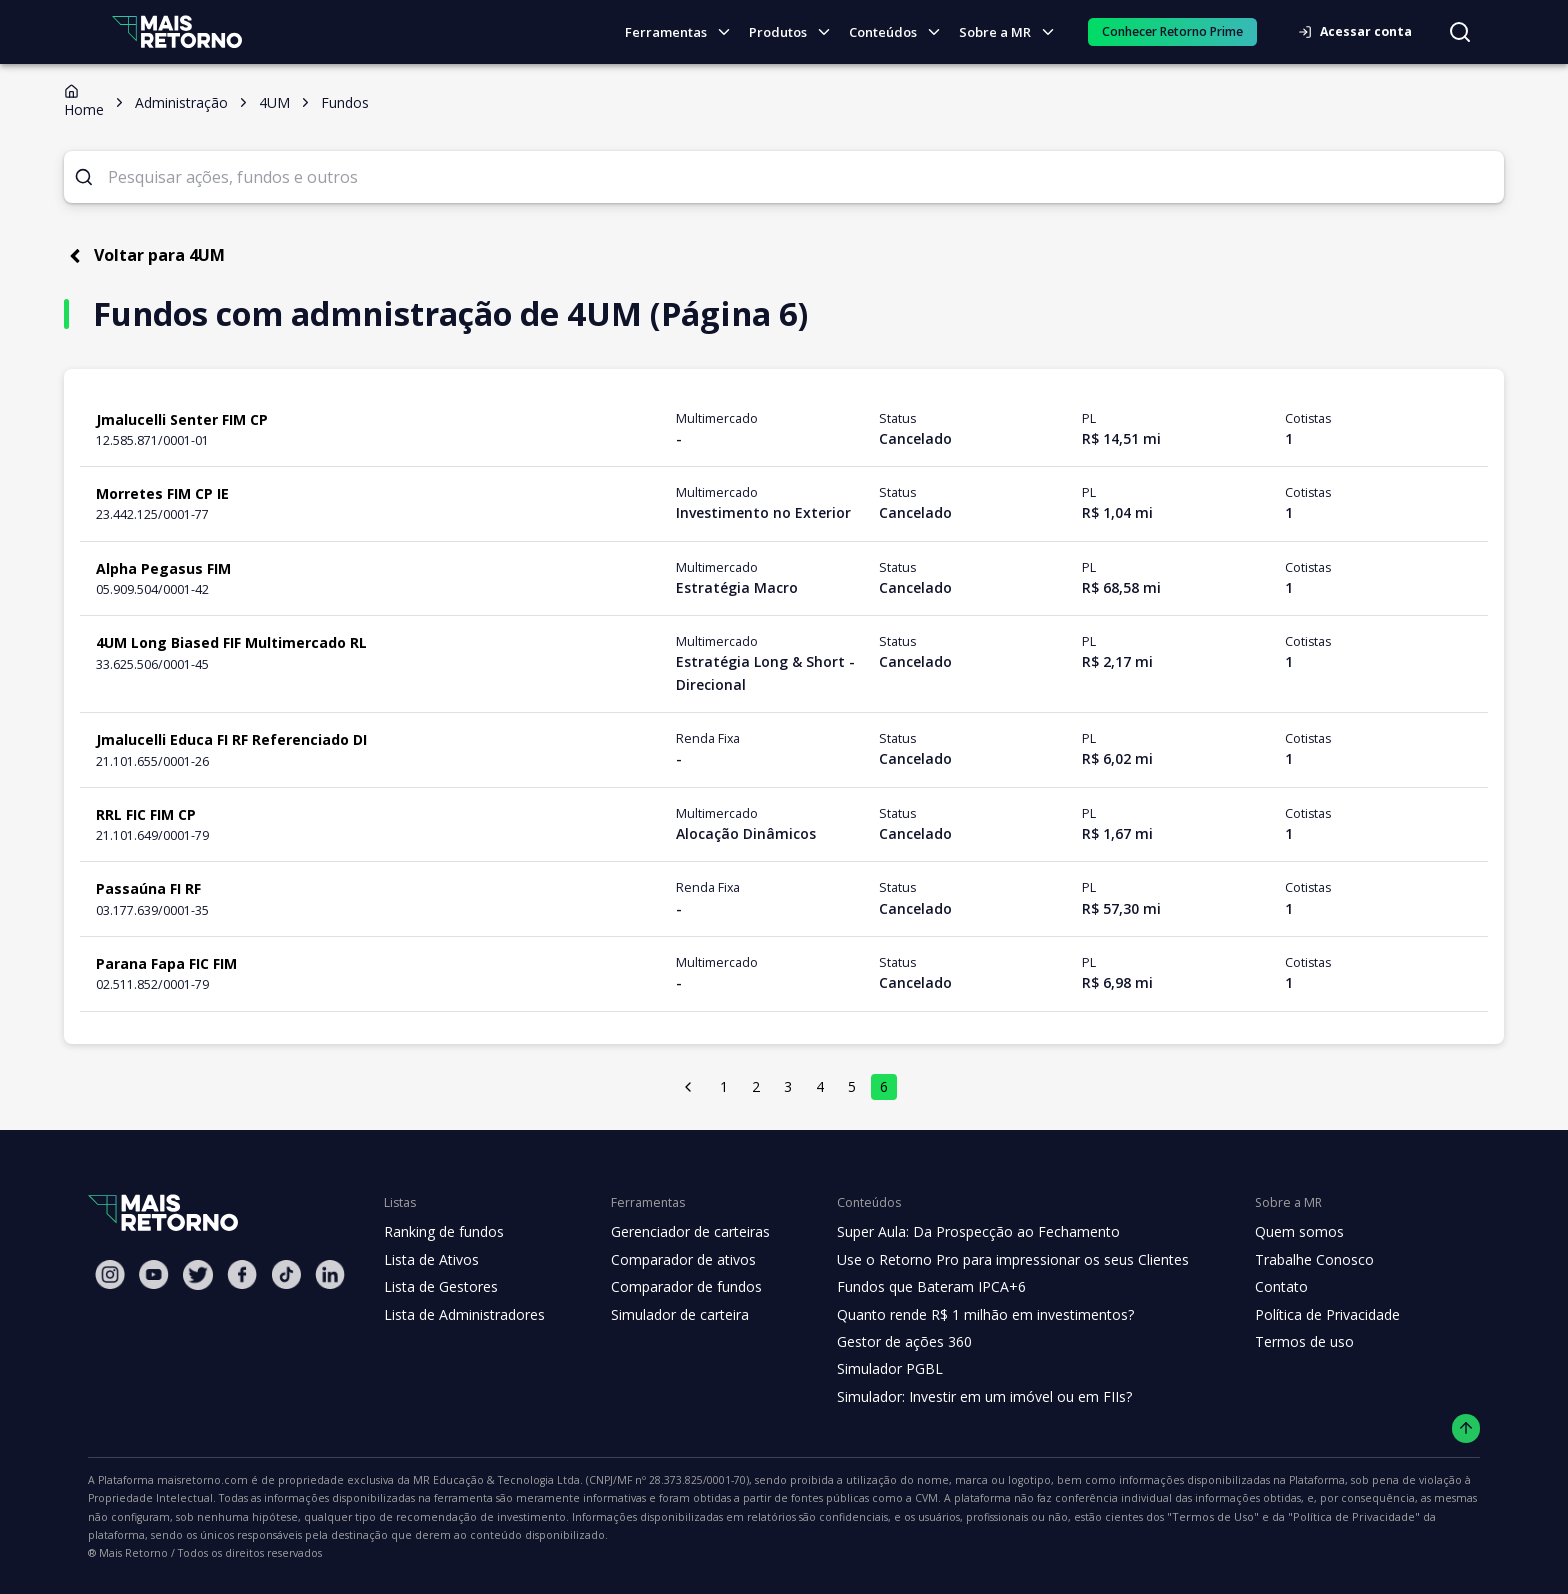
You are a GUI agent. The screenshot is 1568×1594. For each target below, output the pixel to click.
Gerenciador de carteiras (680, 1232)
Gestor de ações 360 (889, 1342)
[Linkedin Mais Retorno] (330, 1274)
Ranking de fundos (442, 1232)
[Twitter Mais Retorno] (198, 1275)
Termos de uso (1275, 1342)
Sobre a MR (1012, 32)
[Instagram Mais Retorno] (110, 1274)
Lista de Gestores (439, 1287)
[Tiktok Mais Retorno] (286, 1274)
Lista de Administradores (460, 1315)
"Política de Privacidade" (948, 1517)
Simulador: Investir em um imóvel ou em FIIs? (966, 1397)
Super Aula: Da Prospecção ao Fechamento (960, 1232)
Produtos (795, 32)
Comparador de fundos (674, 1287)
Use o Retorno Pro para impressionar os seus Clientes (993, 1260)
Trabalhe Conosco (1286, 1260)
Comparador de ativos (672, 1260)
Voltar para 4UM (139, 256)
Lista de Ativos (429, 1260)
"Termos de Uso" (821, 1517)
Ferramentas (686, 32)
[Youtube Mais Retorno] (154, 1274)
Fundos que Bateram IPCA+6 (915, 1287)
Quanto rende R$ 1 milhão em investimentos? (966, 1315)
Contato (1253, 1287)
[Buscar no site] (1460, 32)
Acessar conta (1361, 31)
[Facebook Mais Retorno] (242, 1274)
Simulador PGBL (876, 1369)
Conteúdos (901, 32)
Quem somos (1270, 1232)
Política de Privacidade (1300, 1315)
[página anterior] (689, 1087)
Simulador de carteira (669, 1315)
